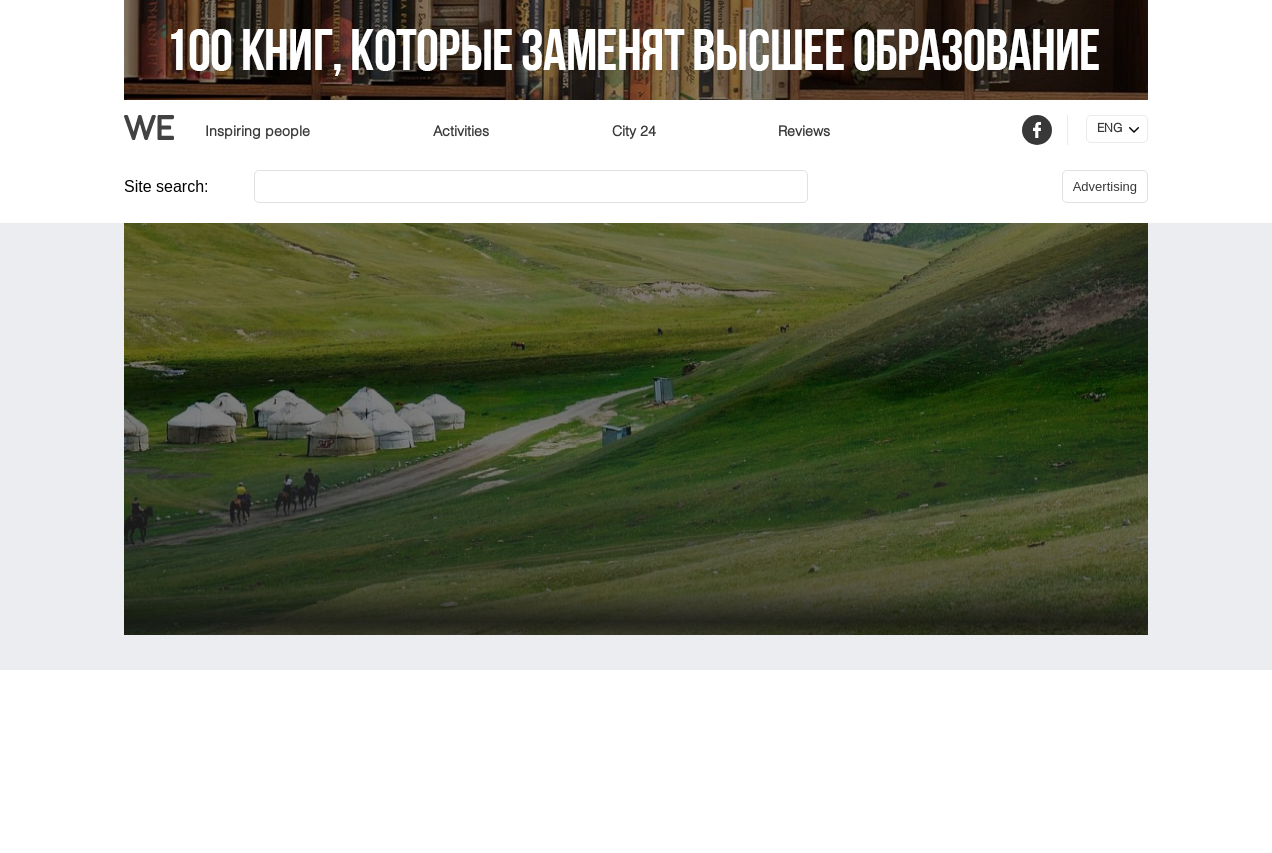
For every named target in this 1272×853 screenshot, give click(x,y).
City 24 (634, 132)
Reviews (804, 132)
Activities (461, 132)
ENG (1109, 129)
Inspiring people (257, 132)
